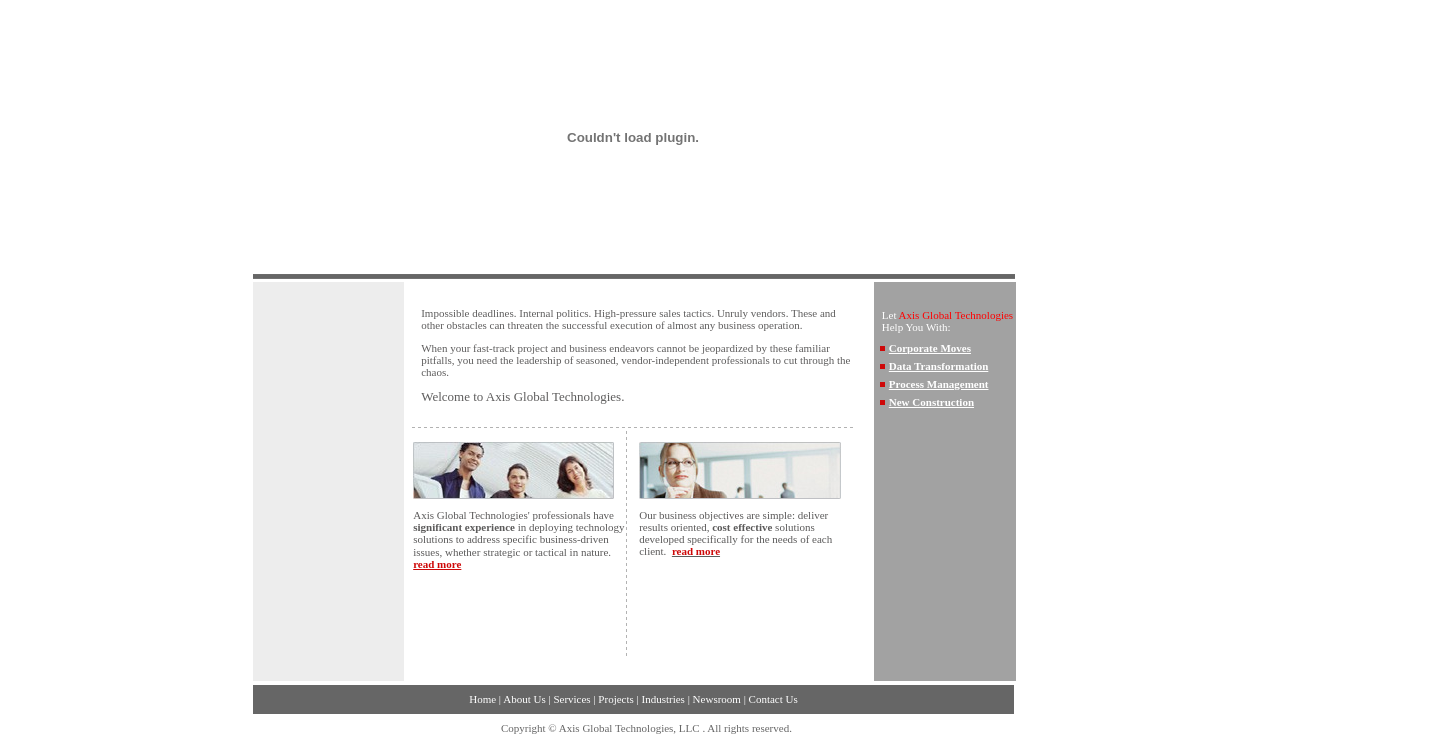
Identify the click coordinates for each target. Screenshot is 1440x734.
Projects (615, 699)
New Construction (931, 402)
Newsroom (717, 699)
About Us (524, 699)
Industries (663, 699)
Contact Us (773, 699)
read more (437, 564)
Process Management (939, 384)
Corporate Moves (930, 348)
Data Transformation (939, 366)
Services (571, 699)
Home (482, 699)
